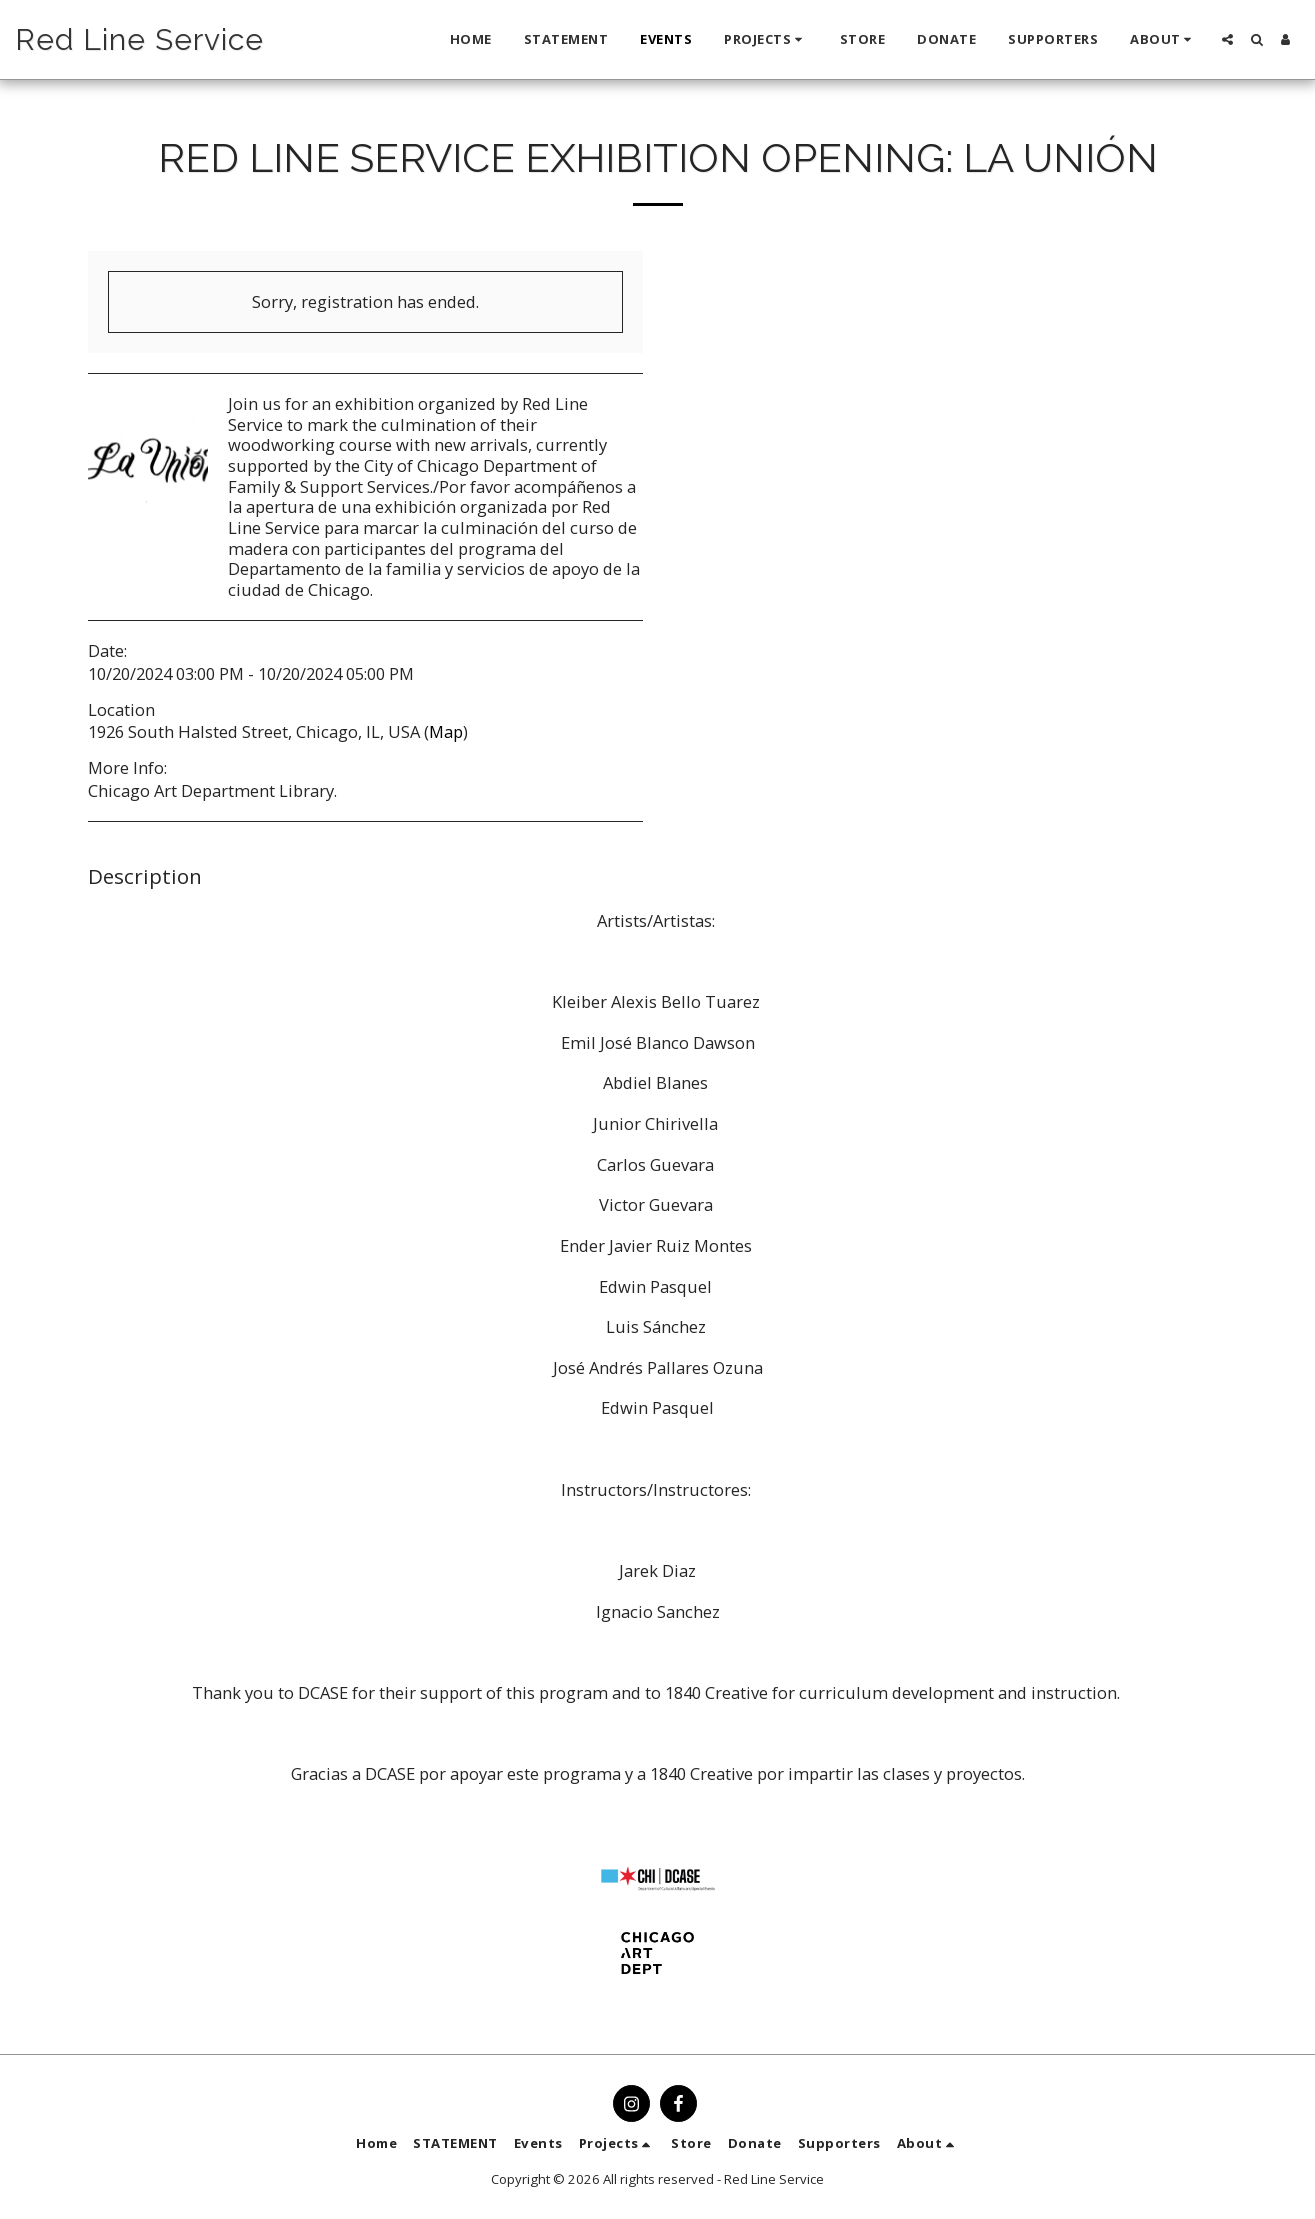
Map (446, 731)
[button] (766, 40)
